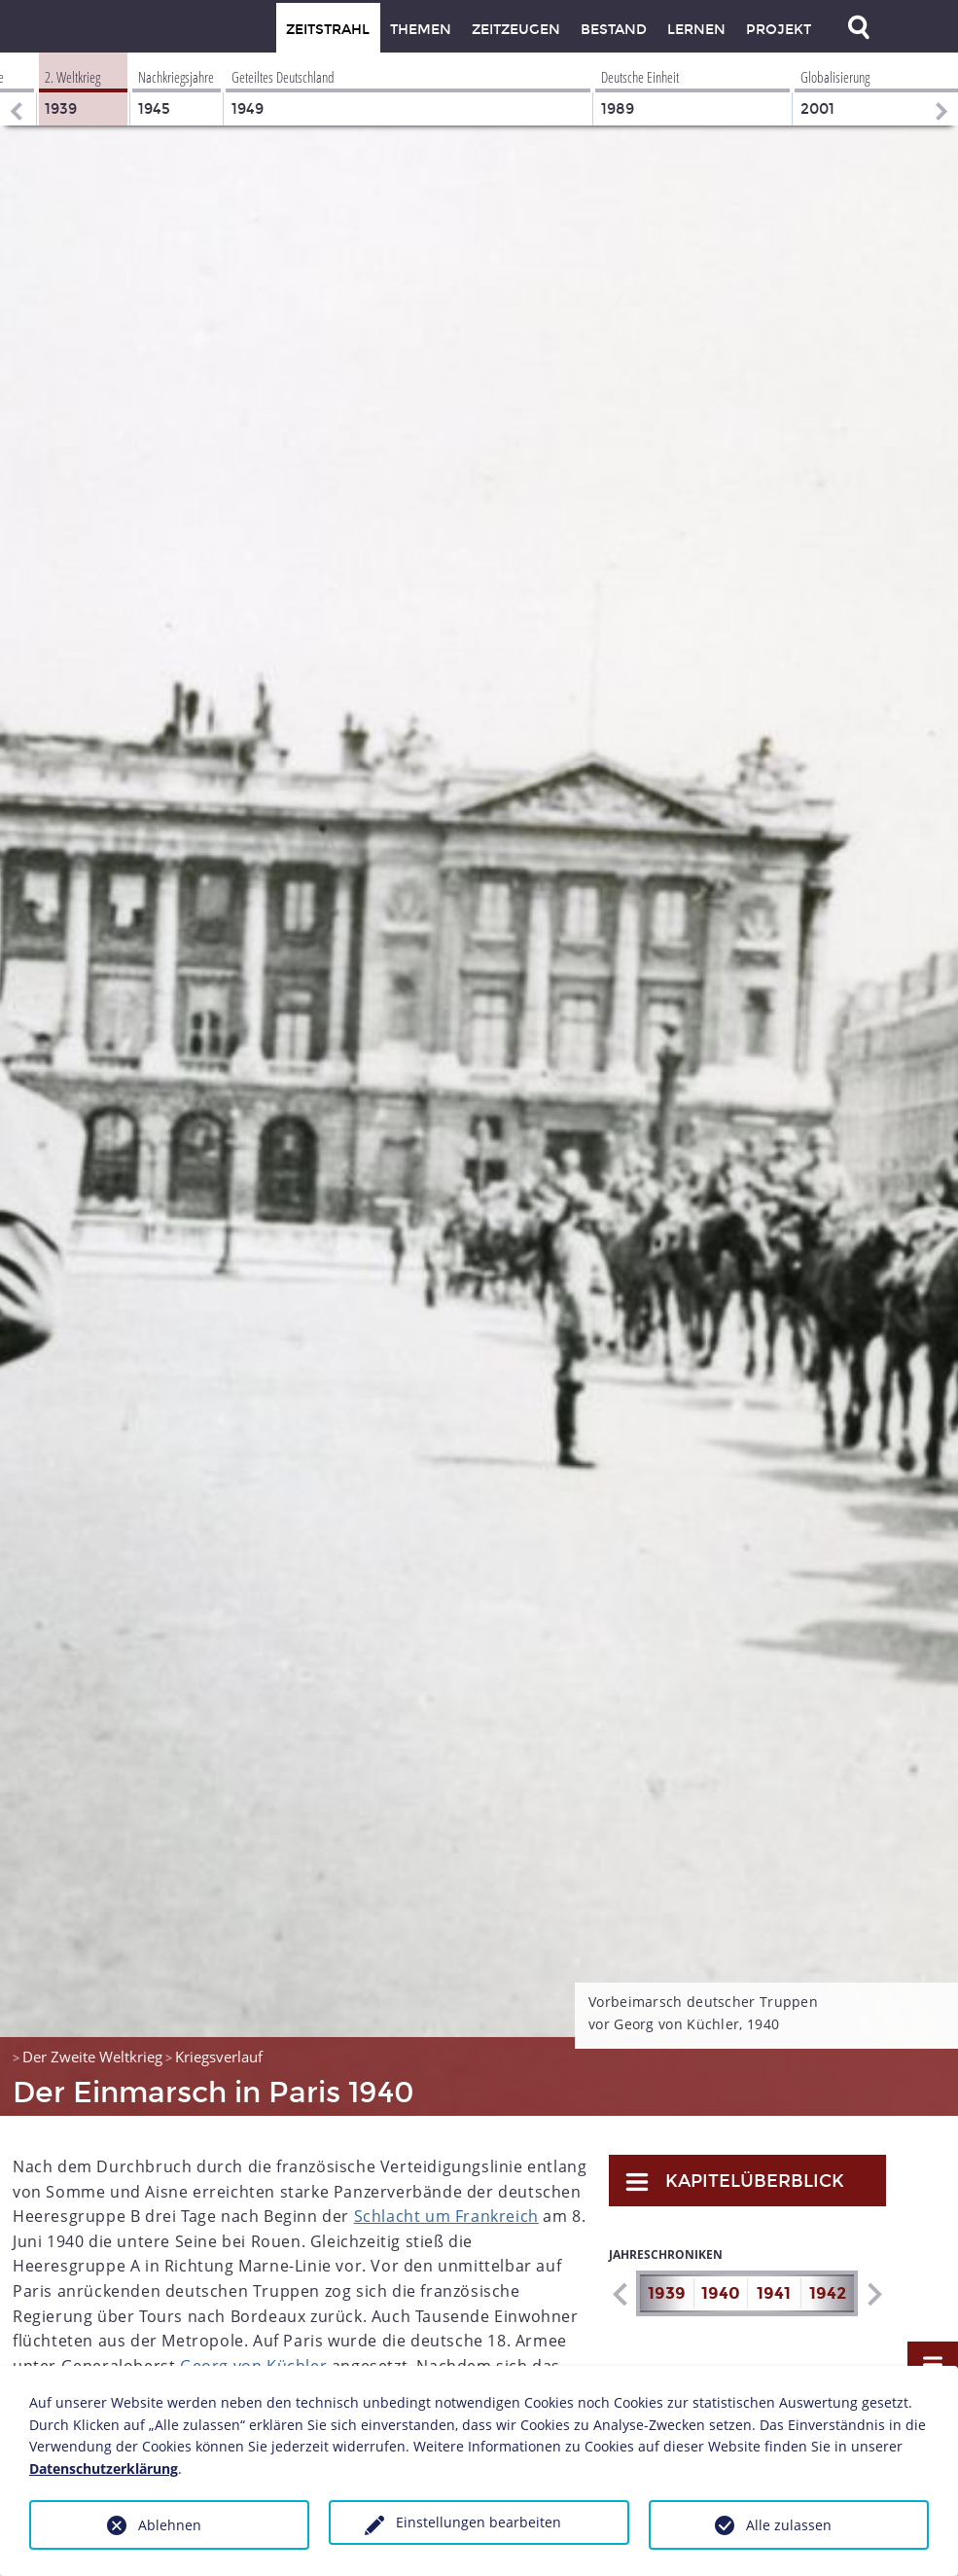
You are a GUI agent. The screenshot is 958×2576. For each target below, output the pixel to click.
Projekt (778, 29)
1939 (667, 2293)
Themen (420, 29)
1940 (720, 2293)
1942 (827, 2293)
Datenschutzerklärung (103, 2468)
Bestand (614, 29)
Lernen (696, 29)
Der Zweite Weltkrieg (92, 2056)
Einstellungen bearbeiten (478, 2522)
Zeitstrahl (328, 29)
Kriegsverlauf (219, 2056)
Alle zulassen (789, 2525)
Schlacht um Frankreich (446, 2216)
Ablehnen (169, 2525)
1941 (774, 2293)
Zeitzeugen (516, 29)
